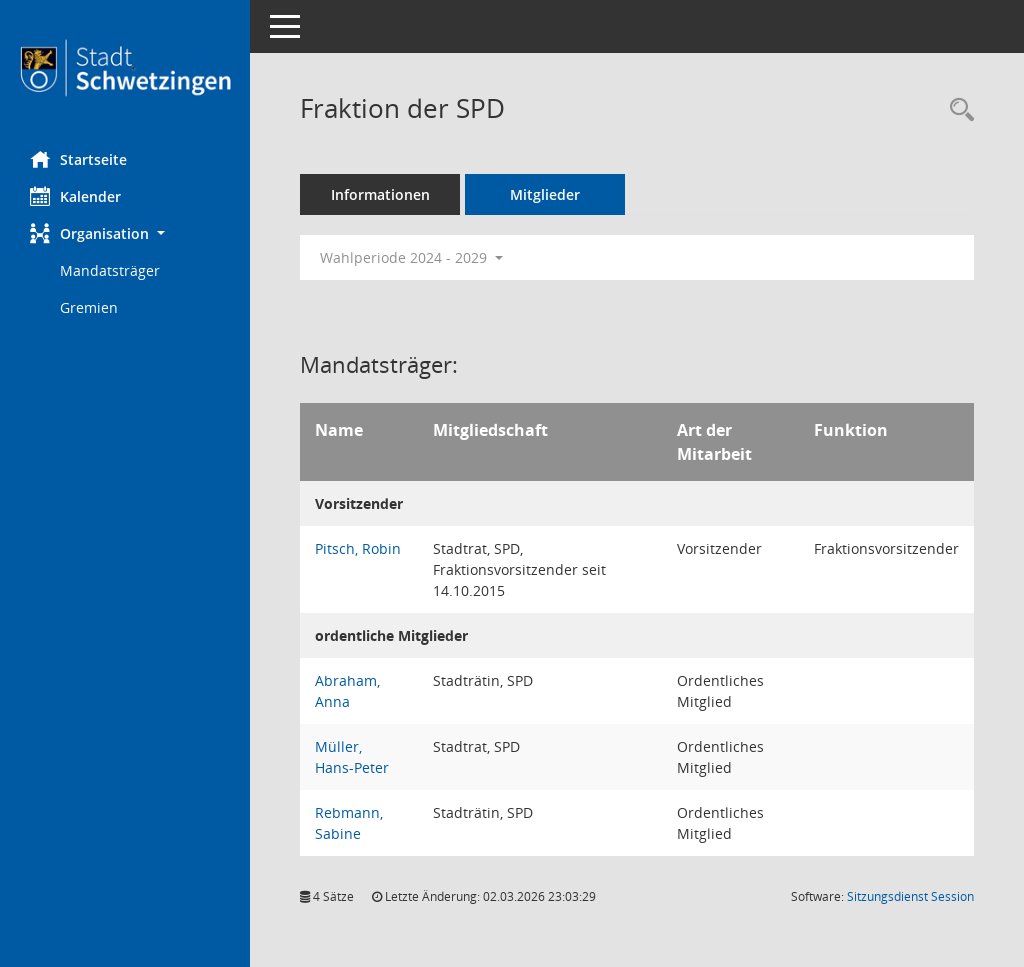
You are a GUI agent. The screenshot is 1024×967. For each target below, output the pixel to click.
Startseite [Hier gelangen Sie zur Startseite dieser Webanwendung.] (78, 159)
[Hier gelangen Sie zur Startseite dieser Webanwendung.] (125, 68)
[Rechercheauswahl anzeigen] (957, 110)
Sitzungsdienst (910, 896)
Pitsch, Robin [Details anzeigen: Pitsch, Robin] (358, 548)
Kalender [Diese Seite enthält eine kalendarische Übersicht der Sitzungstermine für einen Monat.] (75, 196)
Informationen (380, 194)
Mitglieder (545, 194)
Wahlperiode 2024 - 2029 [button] (411, 257)
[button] (125, 233)
